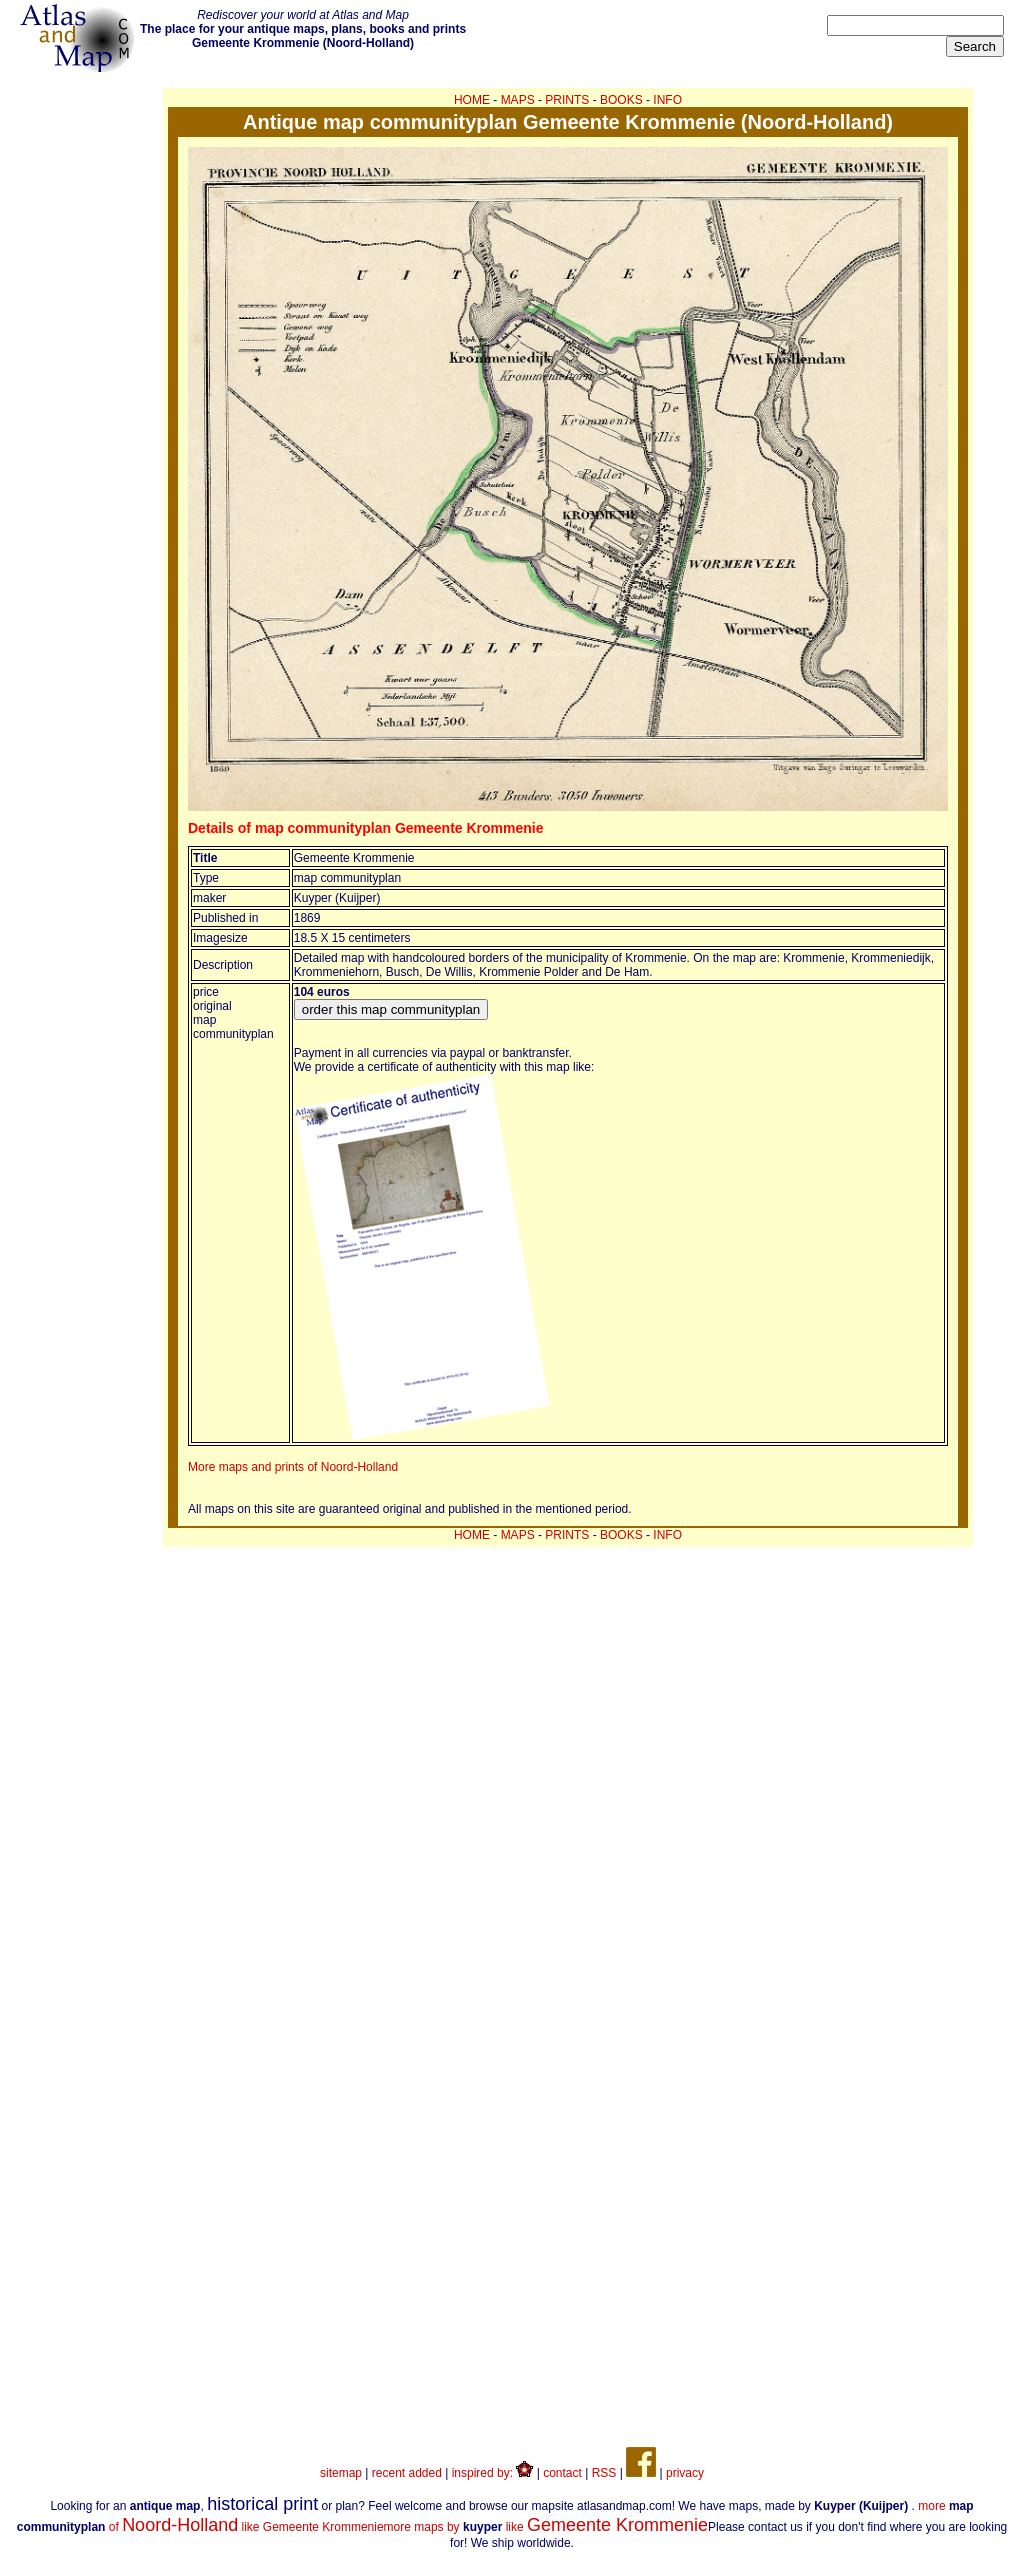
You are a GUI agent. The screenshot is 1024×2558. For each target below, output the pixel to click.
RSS (604, 2473)
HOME (472, 100)
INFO (667, 100)
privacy (685, 2473)
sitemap (341, 2473)
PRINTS (567, 100)
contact (562, 2473)
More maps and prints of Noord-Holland (293, 1467)
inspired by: (493, 2473)
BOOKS (621, 100)
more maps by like (546, 2527)
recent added (407, 2473)
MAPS (518, 100)
